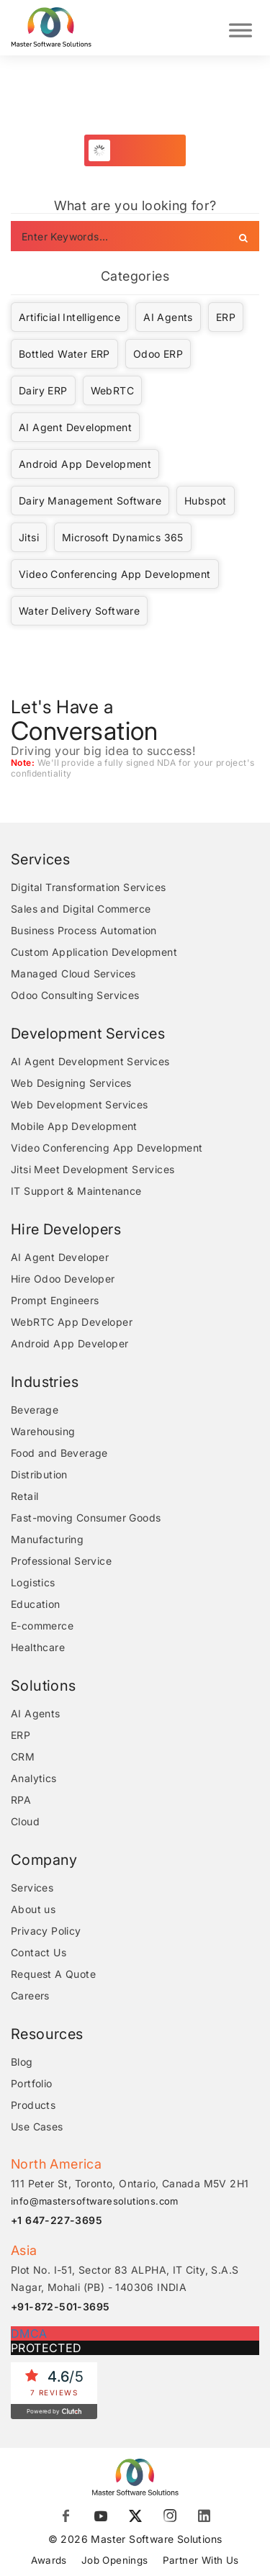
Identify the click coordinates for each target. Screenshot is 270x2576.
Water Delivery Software (79, 611)
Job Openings (114, 2560)
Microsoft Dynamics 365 (123, 537)
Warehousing (43, 1431)
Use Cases (37, 2126)
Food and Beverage (59, 1453)
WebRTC (112, 390)
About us (33, 1909)
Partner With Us (202, 2560)
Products (33, 2105)
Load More (143, 150)
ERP (225, 317)
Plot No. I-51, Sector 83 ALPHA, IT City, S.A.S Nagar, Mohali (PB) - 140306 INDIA (124, 2278)
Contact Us (38, 1952)
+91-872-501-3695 (60, 2306)
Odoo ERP (158, 354)
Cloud (25, 1821)
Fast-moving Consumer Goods (86, 1517)
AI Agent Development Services (90, 1061)
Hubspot (205, 500)
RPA (21, 1800)
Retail (24, 1496)
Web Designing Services (71, 1083)
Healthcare (38, 1647)
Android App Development (85, 464)
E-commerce (42, 1625)
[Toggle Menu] (240, 28)
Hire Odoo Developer (63, 1279)
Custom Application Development (94, 952)
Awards (46, 2560)
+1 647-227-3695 (56, 2220)
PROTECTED (46, 2348)
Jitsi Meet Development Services (92, 1169)
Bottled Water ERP (64, 354)
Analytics (34, 1778)
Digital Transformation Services (88, 887)
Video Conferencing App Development (115, 574)
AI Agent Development (75, 427)
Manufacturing (47, 1539)
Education (35, 1604)
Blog (22, 2062)
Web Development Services (79, 1104)
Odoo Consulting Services (75, 995)
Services (32, 1887)
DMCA (29, 2333)
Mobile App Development (74, 1126)
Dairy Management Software (90, 500)
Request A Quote (53, 1974)
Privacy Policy (46, 1931)
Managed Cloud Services (73, 973)
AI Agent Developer (60, 1257)
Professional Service (61, 1561)
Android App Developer (69, 1343)
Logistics (33, 1582)
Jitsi (29, 537)
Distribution (39, 1474)
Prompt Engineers (55, 1300)
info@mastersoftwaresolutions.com (95, 2201)
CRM (23, 1756)
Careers (30, 1995)
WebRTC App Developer (71, 1322)
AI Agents (168, 317)
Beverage (34, 1410)
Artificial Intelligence (69, 317)
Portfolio (32, 2083)
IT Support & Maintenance (76, 1191)
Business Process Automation (84, 930)
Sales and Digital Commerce (80, 909)
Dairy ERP (43, 390)
